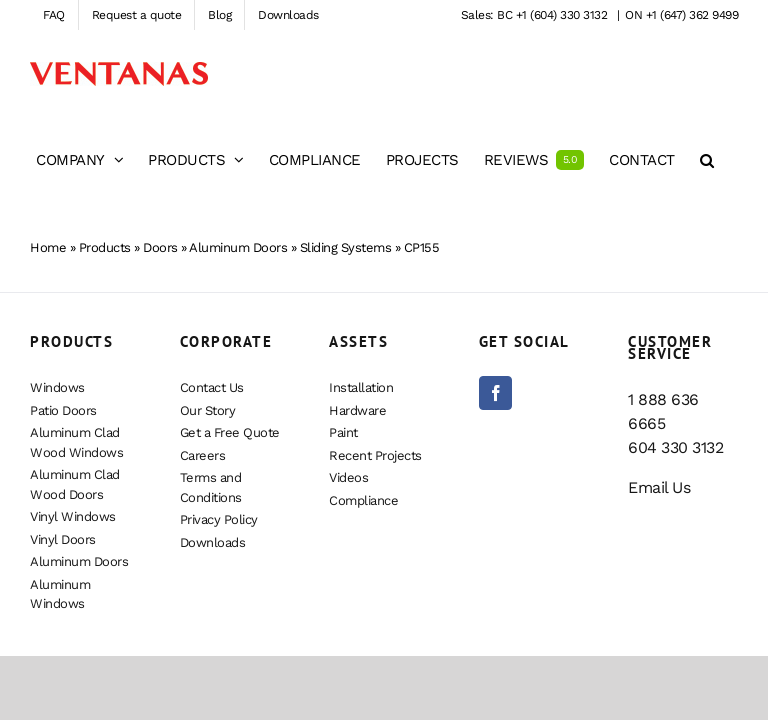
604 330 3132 (675, 447)
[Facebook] (496, 393)
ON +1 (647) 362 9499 (681, 15)
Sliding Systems (346, 247)
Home (48, 247)
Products (105, 247)
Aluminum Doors (238, 247)
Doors (160, 247)
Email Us (659, 487)
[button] (707, 160)
